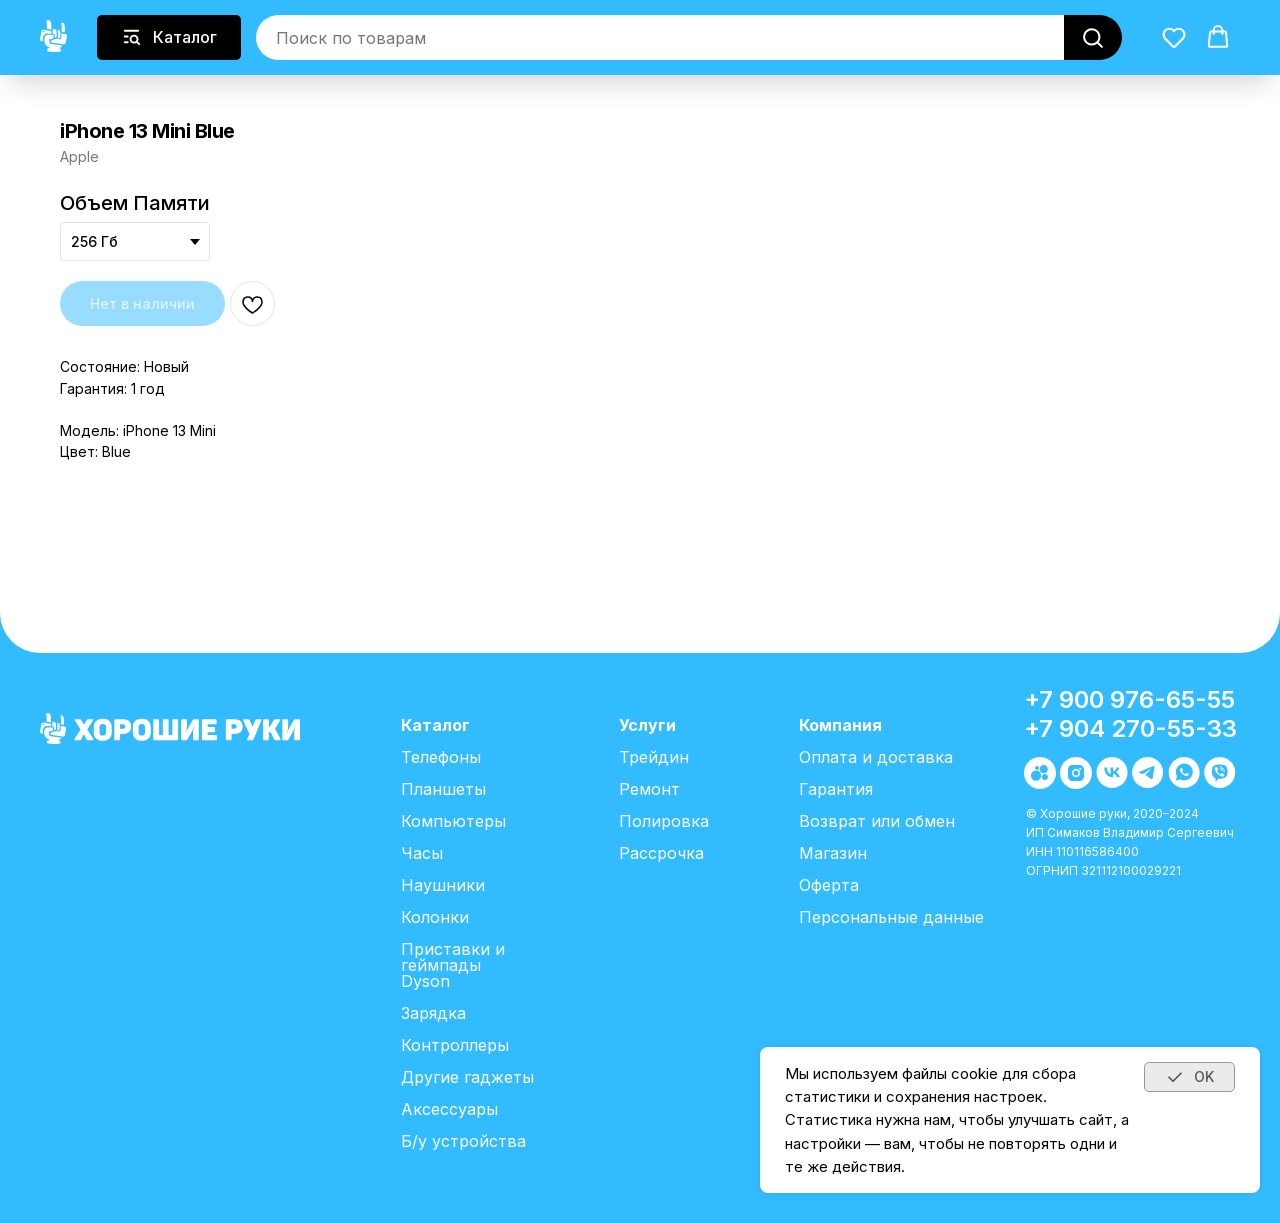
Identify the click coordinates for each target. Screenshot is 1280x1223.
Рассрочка (661, 853)
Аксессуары (449, 1109)
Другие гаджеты (467, 1077)
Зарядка (433, 1013)
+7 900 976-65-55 (1129, 699)
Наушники (443, 885)
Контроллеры (455, 1045)
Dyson (425, 981)
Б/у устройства (463, 1141)
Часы (422, 853)
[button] (1174, 37)
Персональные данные (891, 917)
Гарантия (836, 789)
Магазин (833, 853)
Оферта (829, 885)
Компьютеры (453, 821)
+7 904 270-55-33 (1130, 728)
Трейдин (654, 757)
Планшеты (443, 789)
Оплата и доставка (876, 757)
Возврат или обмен (877, 821)
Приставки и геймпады (453, 957)
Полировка (664, 821)
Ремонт (649, 789)
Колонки (435, 917)
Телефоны (441, 757)
